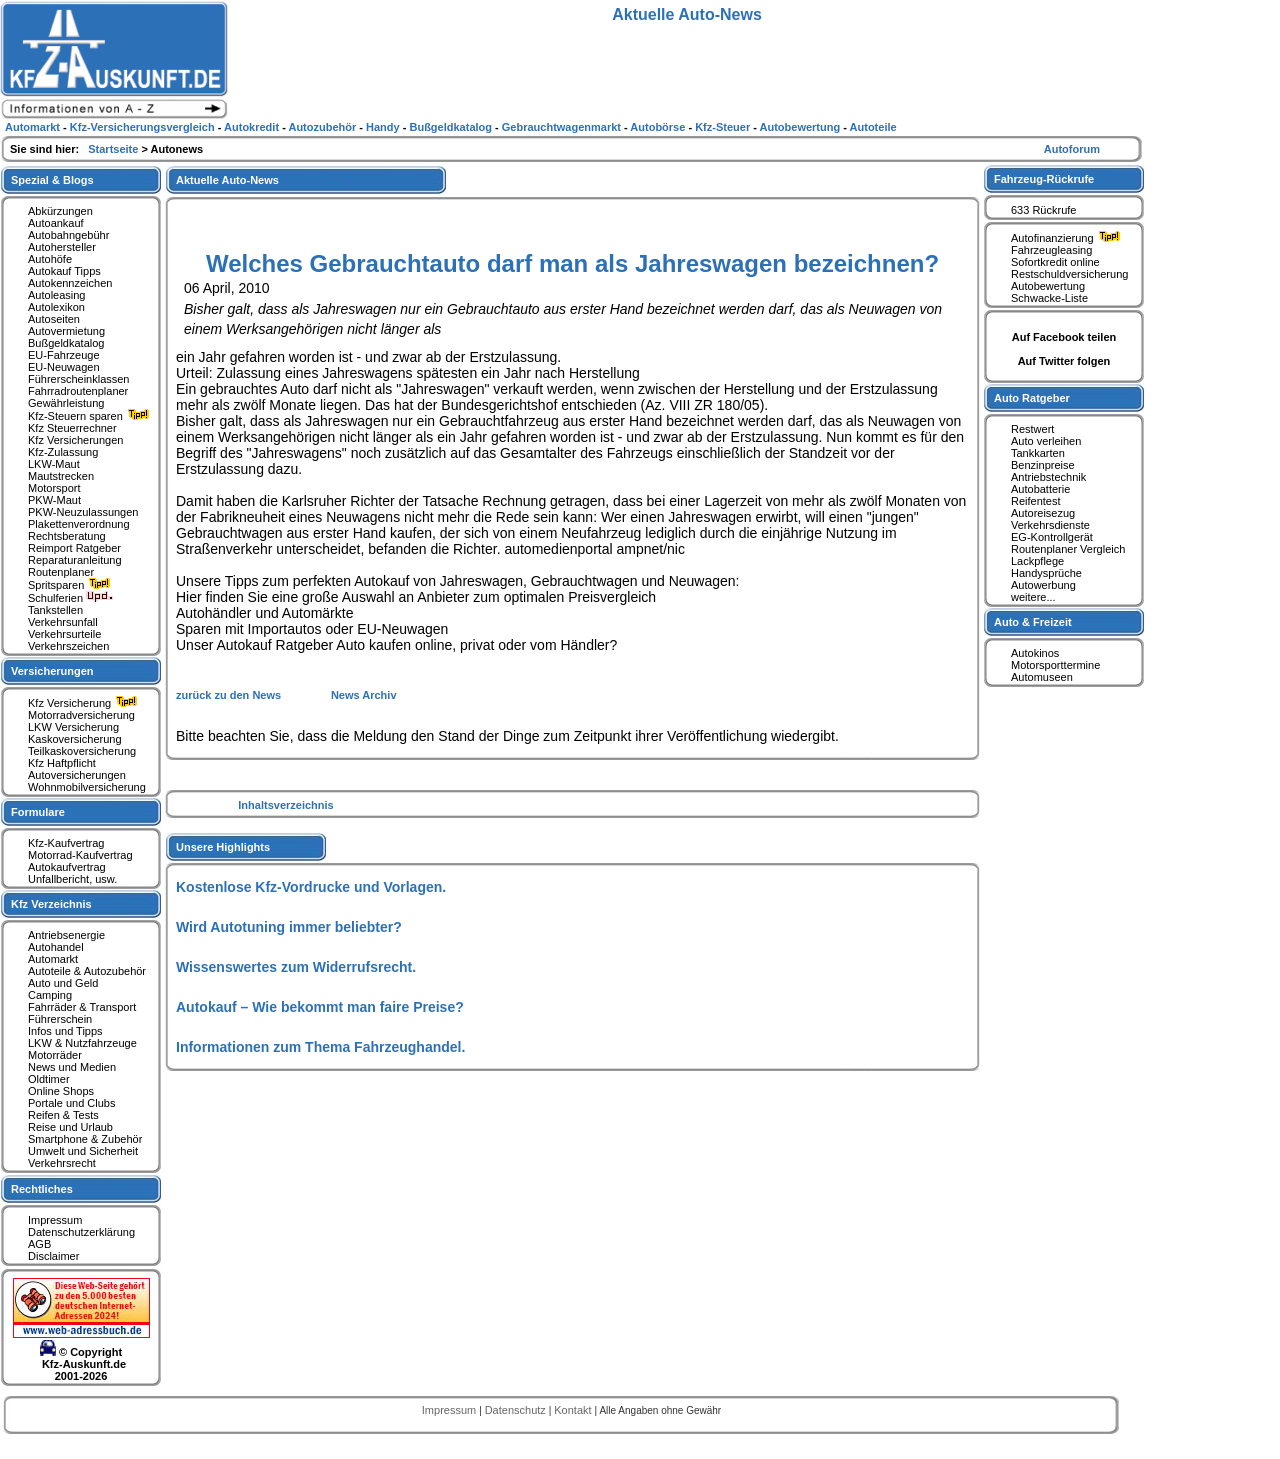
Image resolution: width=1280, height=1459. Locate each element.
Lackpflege (1037, 561)
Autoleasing (57, 295)
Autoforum (1072, 149)
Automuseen (1042, 677)
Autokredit (253, 127)
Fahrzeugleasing (1051, 250)
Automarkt (53, 959)
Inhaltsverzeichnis (285, 805)
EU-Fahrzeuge (64, 355)
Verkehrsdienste (1050, 525)
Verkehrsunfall (63, 622)
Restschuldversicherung (1069, 274)
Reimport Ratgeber (74, 548)
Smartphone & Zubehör (85, 1139)
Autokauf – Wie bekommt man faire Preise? (320, 1007)
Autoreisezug (1043, 513)
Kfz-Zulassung (63, 452)
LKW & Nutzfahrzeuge (82, 1043)
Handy (384, 127)
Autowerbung (1043, 585)
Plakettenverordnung (79, 524)
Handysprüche (1046, 573)
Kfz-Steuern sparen (91, 416)
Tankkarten (1038, 453)
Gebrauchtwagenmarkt (563, 127)
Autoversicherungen (77, 775)
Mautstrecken (61, 476)
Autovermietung (66, 331)
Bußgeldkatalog (66, 343)
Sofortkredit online (1055, 262)
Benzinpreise (1043, 465)
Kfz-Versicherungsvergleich (144, 127)
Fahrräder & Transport (82, 1007)
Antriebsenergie (66, 935)
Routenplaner (61, 572)
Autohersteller (62, 247)
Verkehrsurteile (64, 634)
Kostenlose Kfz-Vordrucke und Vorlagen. (311, 887)
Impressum (55, 1220)
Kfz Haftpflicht (62, 763)
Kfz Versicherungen (75, 440)
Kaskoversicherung (75, 739)
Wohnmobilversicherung (87, 787)
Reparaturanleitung (75, 560)
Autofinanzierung (1068, 238)
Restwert (1032, 429)
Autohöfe (50, 259)
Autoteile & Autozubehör (87, 971)
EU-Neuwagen (64, 367)
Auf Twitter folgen (1064, 361)
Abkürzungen (60, 211)
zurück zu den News (230, 695)
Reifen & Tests (63, 1115)
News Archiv (364, 695)
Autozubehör (323, 127)
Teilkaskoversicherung (82, 751)
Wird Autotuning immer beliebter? (289, 927)
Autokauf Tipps (64, 271)
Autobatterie (1040, 489)
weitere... (1033, 597)
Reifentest (1036, 501)
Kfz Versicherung (85, 703)
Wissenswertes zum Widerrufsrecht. (296, 967)
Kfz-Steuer (724, 127)
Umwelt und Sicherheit (83, 1151)
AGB (39, 1244)
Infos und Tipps (65, 1031)
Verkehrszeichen (68, 646)
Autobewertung (1048, 286)
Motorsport (54, 488)
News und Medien (72, 1067)
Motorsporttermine (1055, 665)
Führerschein (60, 1019)
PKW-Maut (54, 500)
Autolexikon (56, 307)
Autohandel (56, 947)
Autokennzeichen (70, 283)
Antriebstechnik (1048, 477)
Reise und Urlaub (70, 1127)
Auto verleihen (1046, 441)
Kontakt (574, 1410)
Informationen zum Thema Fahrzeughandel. (320, 1047)
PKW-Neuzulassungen (83, 512)
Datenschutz (517, 1410)
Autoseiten (54, 319)
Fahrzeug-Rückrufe (1044, 179)
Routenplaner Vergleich (1068, 549)
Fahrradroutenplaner (78, 391)
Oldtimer (49, 1079)
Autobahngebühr (68, 235)
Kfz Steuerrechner (72, 428)
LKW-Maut (54, 464)
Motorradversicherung (81, 715)
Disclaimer (53, 1256)
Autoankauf (56, 223)
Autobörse (659, 127)
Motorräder (55, 1055)
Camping (50, 995)
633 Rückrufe (1043, 210)
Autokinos (1035, 653)
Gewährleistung (66, 403)
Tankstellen (55, 610)
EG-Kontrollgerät (1052, 537)
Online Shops (61, 1091)
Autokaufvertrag (67, 867)
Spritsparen (71, 585)
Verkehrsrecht (62, 1163)
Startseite (114, 149)
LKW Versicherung (73, 727)
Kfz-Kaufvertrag (66, 843)
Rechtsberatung (67, 536)
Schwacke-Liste (1049, 298)
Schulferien (71, 598)
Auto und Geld (63, 983)
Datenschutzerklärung (81, 1232)
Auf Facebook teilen (1064, 337)
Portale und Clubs (71, 1103)
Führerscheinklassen (79, 379)
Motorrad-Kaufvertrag (80, 855)
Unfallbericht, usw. (72, 879)
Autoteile (873, 127)
